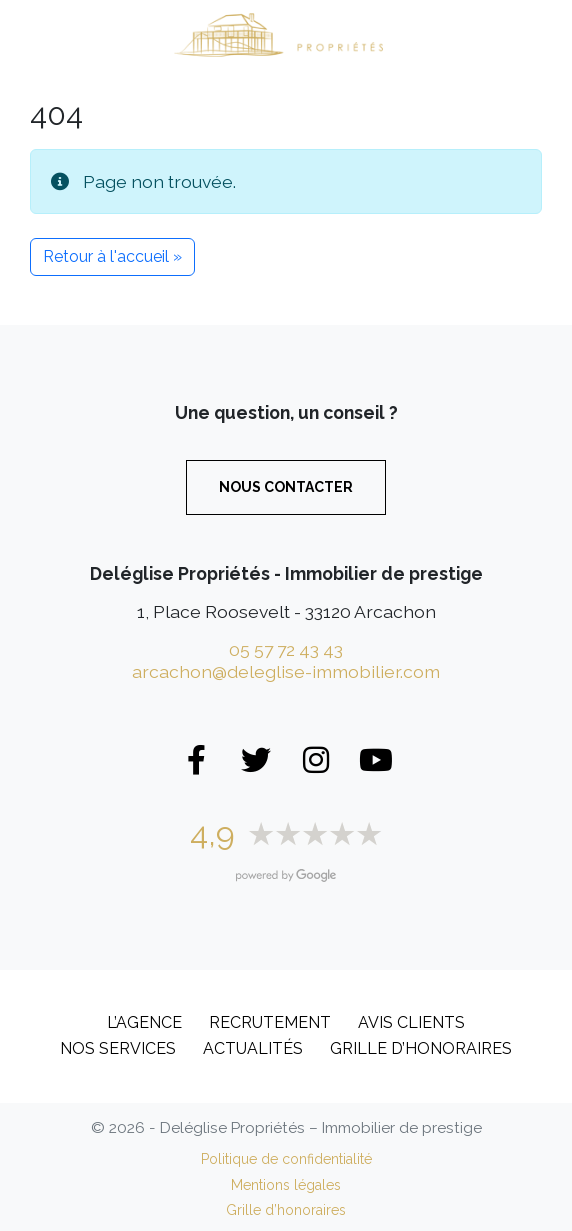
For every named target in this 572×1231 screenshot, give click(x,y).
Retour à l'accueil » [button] (112, 256)
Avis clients (411, 1022)
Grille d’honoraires (421, 1048)
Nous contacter (286, 487)
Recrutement (270, 1022)
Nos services (118, 1048)
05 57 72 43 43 (286, 649)
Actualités (253, 1048)
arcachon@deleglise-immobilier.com (286, 671)
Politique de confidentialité (286, 1159)
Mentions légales (286, 1185)
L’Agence (144, 1022)
